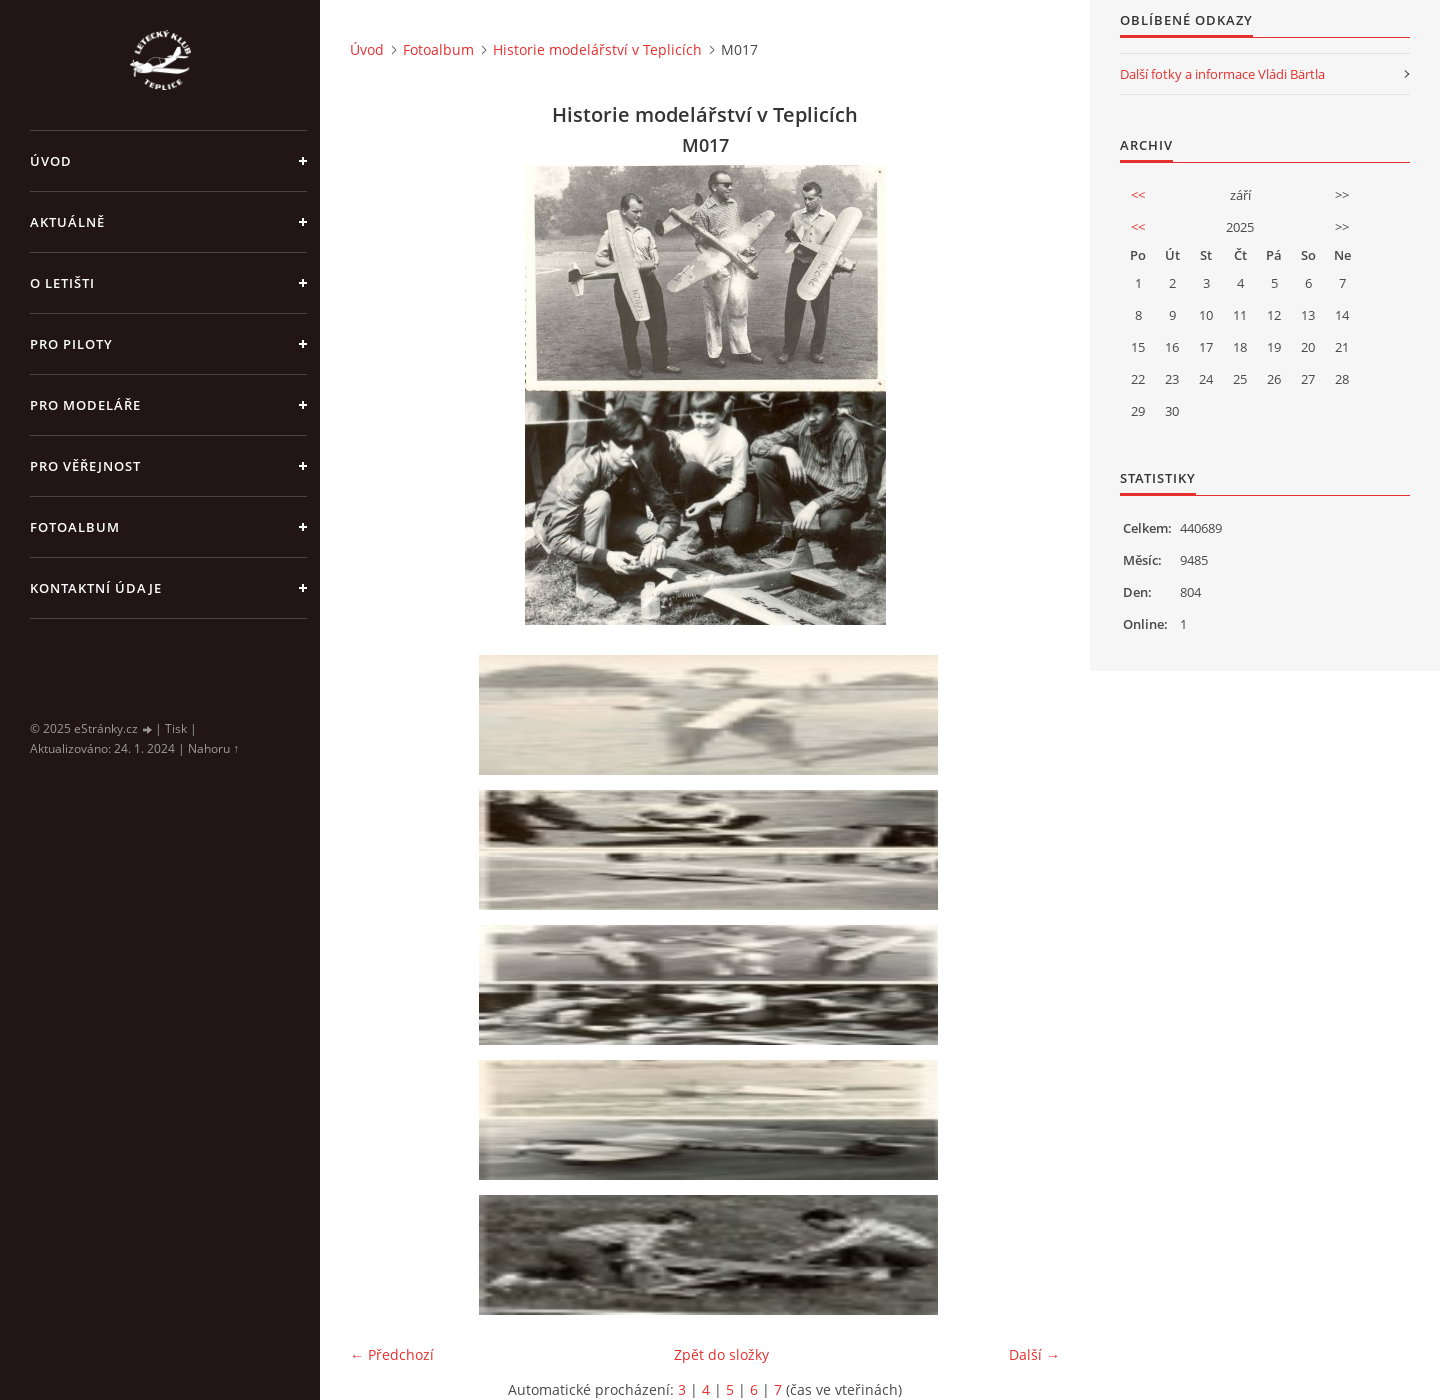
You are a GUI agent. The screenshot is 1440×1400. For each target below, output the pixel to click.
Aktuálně (67, 222)
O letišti (62, 283)
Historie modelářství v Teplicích (597, 49)
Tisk (176, 728)
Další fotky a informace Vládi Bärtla (1222, 74)
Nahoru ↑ (213, 748)
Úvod (51, 161)
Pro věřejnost (85, 466)
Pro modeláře (85, 405)
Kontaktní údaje (96, 588)
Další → (1034, 1354)
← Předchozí (392, 1354)
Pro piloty (71, 344)
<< (1138, 195)
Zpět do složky (721, 1354)
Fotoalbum (75, 527)
